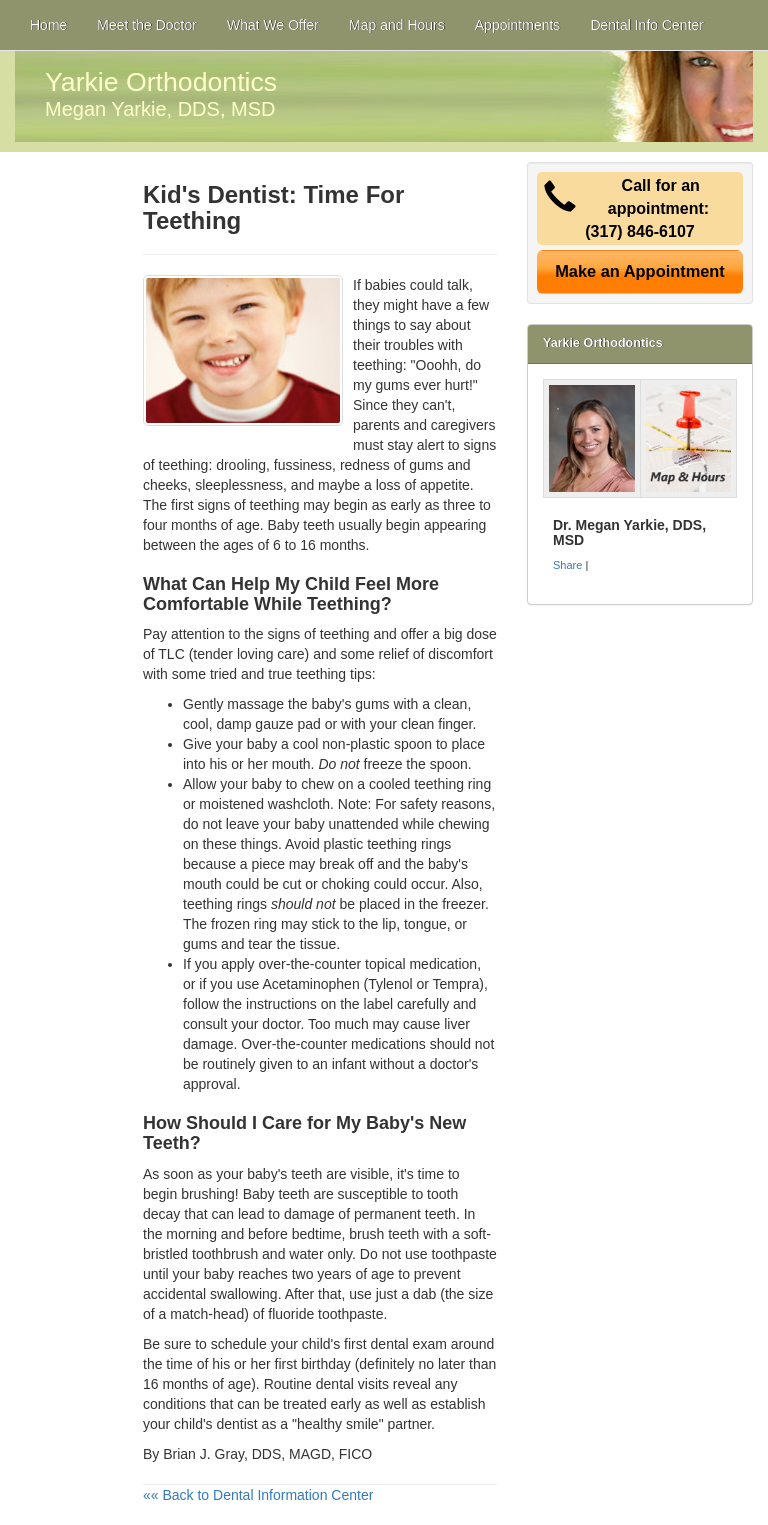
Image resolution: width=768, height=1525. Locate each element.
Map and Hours (397, 25)
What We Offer (273, 25)
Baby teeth (301, 525)
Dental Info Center (647, 25)
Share (567, 565)
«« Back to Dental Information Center (258, 1495)
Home (48, 25)
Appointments (518, 25)
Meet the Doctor (147, 25)
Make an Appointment (640, 271)
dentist (236, 1424)
